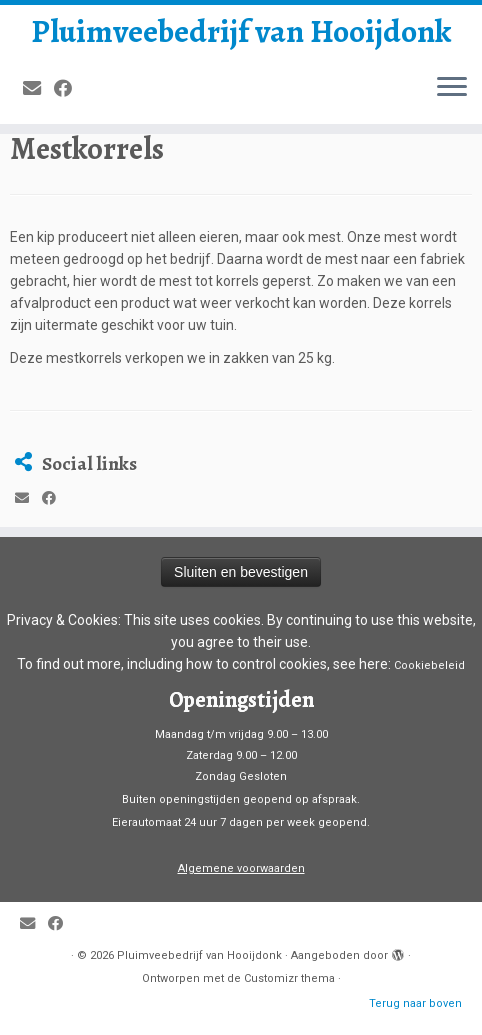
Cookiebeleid (429, 665)
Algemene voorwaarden (241, 868)
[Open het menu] (452, 88)
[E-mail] (38, 88)
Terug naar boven (415, 1003)
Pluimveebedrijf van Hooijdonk (241, 31)
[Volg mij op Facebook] (69, 88)
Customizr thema (289, 978)
